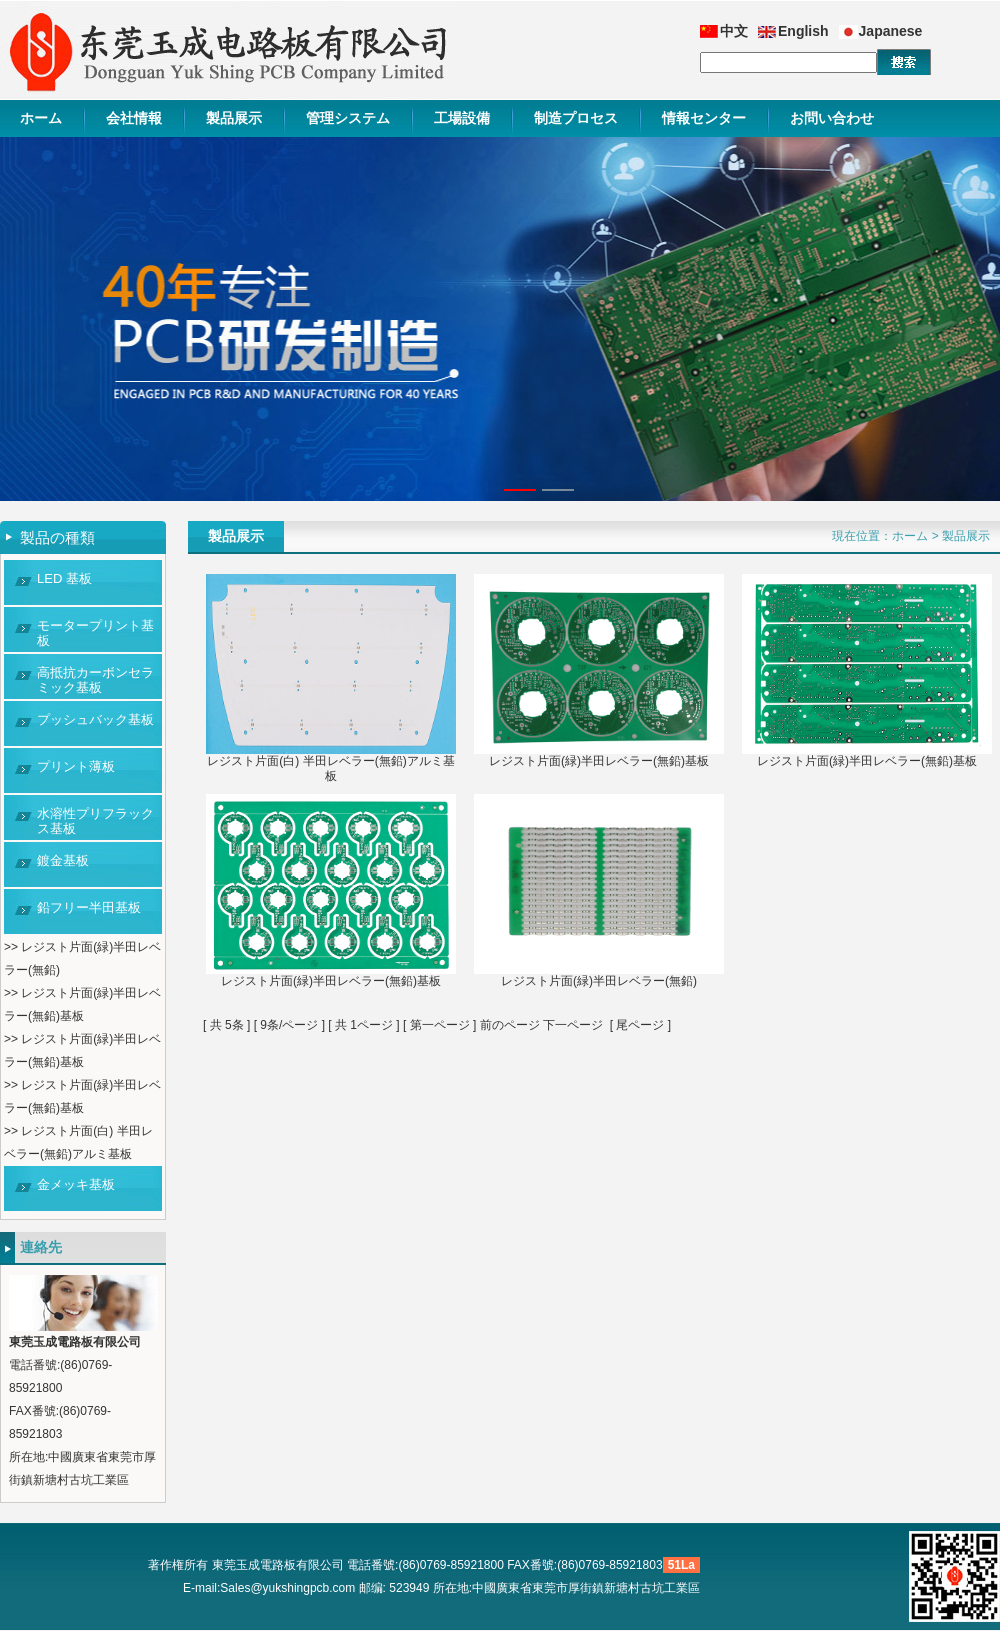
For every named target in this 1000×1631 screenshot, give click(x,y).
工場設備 (462, 118)
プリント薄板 (76, 766)
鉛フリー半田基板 (89, 907)
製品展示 (234, 118)
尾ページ (640, 1025)
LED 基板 (64, 578)
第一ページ (439, 1025)
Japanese (891, 31)
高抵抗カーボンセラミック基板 (95, 680)
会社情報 (134, 118)
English (803, 31)
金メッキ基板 (76, 1184)
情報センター (704, 118)
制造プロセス (576, 118)
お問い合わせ (832, 118)
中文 (734, 31)
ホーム (41, 118)
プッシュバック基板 (95, 719)
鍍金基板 (63, 860)
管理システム (348, 118)
